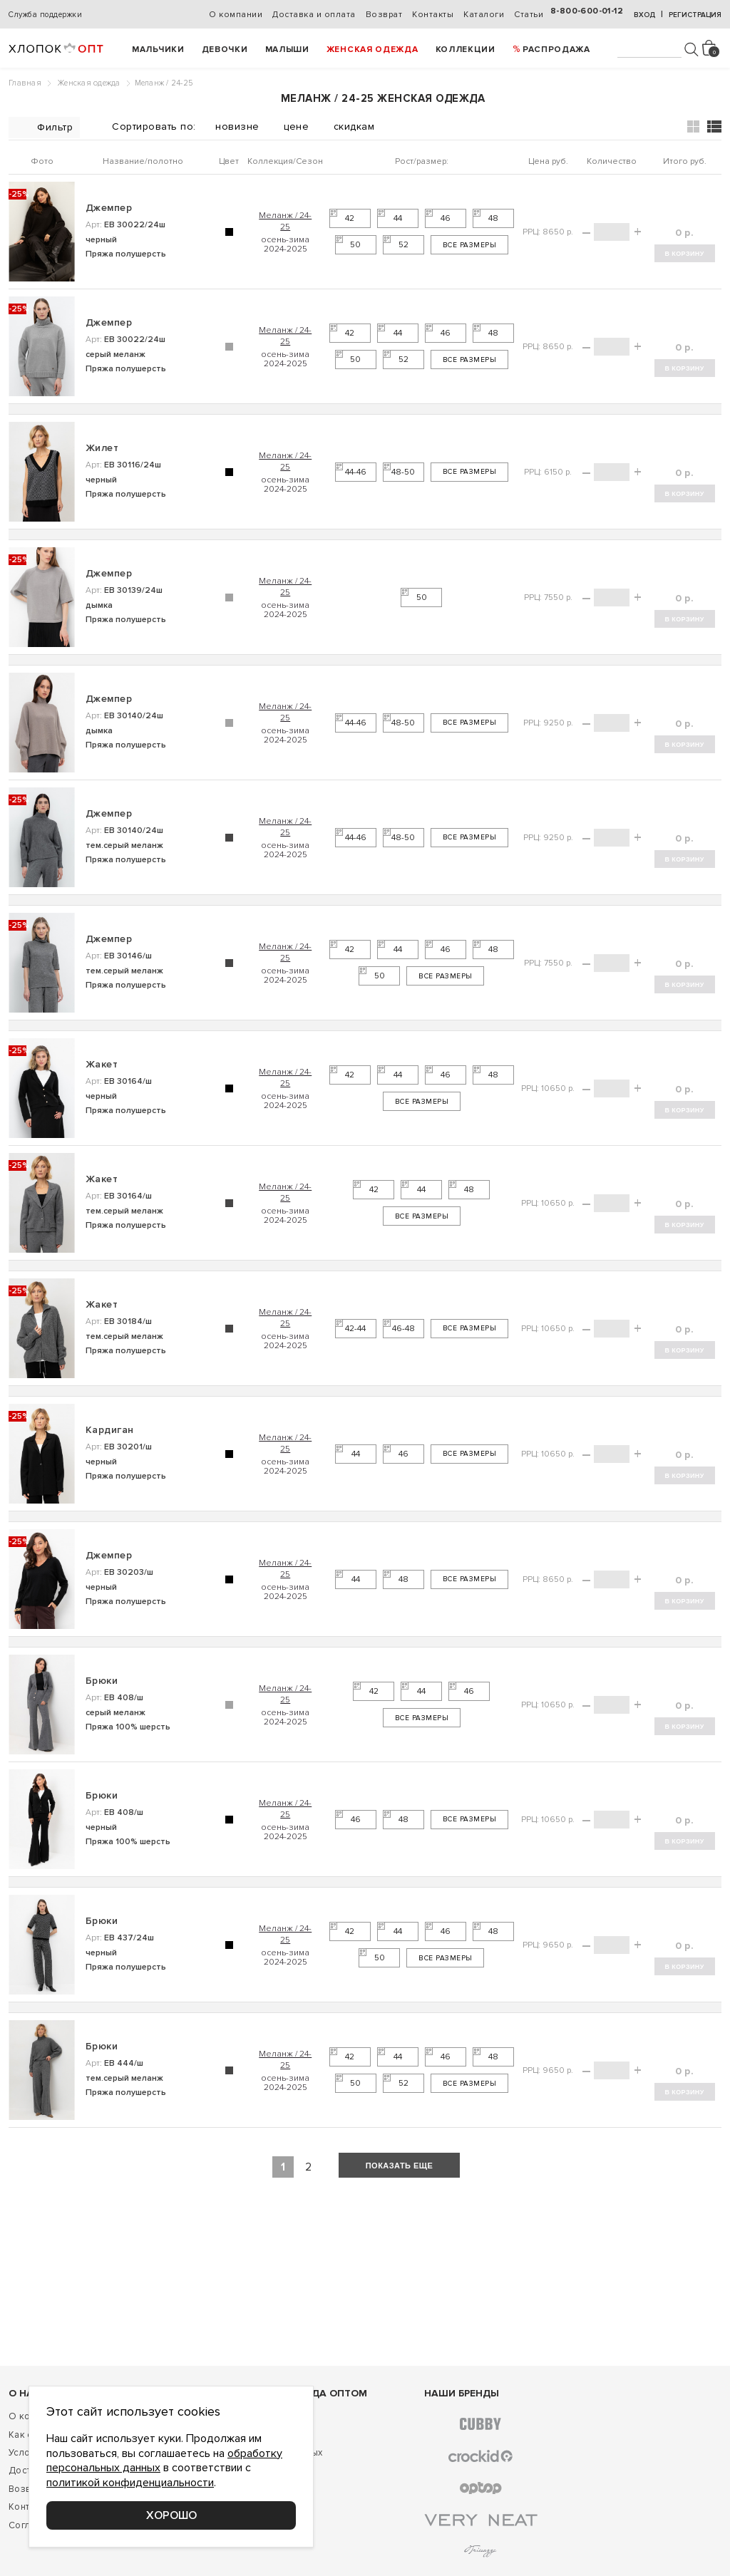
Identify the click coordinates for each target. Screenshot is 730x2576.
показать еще (399, 2165)
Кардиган (110, 1430)
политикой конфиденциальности (130, 2483)
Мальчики (158, 49)
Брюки (102, 1681)
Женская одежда (372, 49)
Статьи (528, 14)
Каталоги (483, 14)
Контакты (432, 14)
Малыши (287, 49)
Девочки (225, 49)
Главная (25, 83)
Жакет (102, 1064)
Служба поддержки (45, 14)
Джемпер (109, 208)
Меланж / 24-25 (285, 221)
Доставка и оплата (314, 14)
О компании (235, 14)
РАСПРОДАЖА (556, 49)
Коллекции (465, 49)
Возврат (384, 14)
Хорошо (171, 2515)
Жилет (102, 448)
